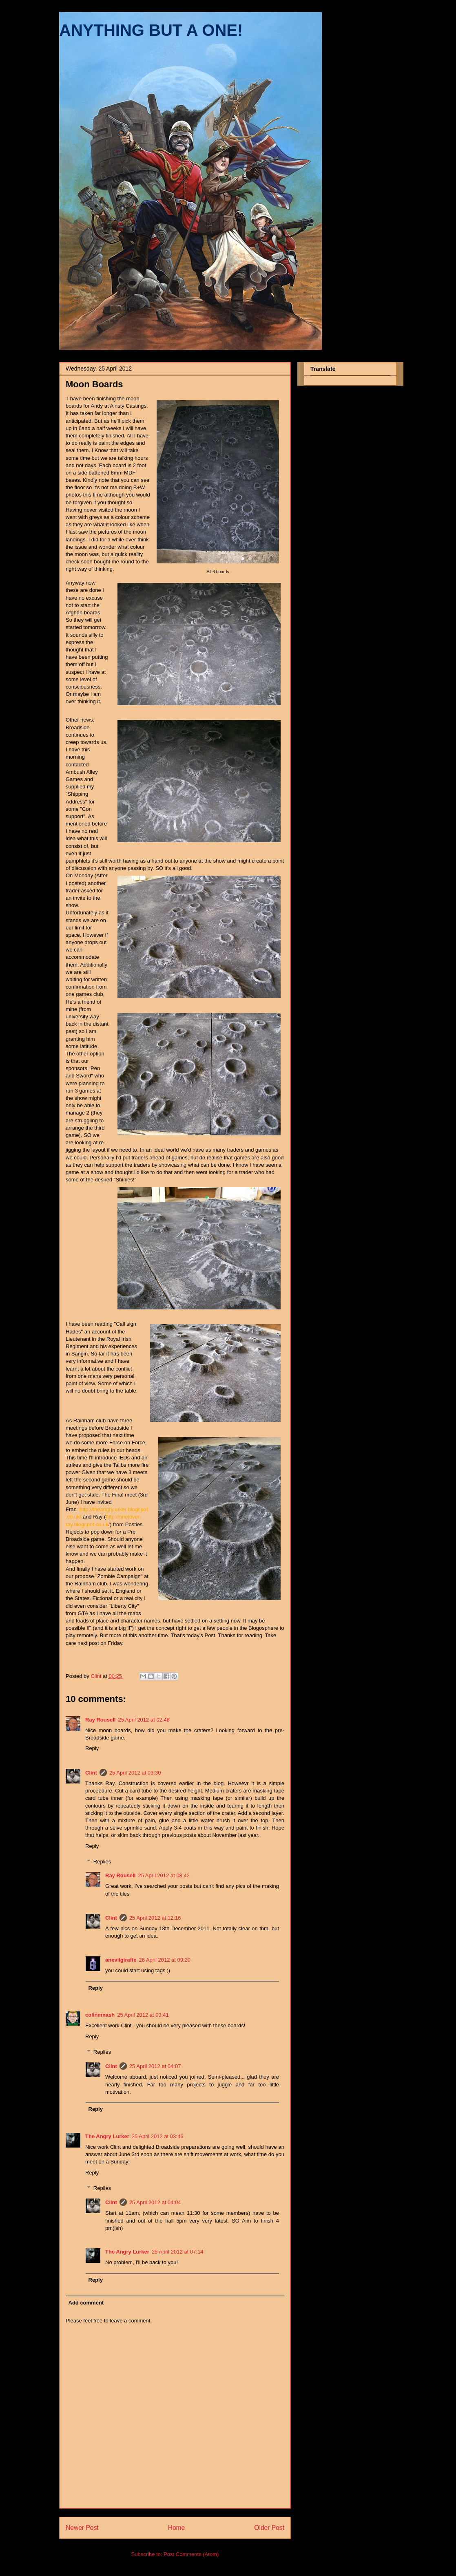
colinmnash (100, 2015)
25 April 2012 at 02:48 (144, 1720)
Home (176, 2527)
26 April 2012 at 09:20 (165, 1960)
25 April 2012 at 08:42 (164, 1875)
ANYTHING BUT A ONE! (151, 30)
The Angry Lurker (107, 2136)
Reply (92, 1748)
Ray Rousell (100, 1720)
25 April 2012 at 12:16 (155, 1918)
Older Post (269, 2527)
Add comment (86, 2303)
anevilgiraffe (121, 1960)
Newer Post (82, 2527)
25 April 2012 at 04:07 (155, 2066)
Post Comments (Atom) (191, 2554)
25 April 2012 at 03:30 (135, 1773)
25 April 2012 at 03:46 (158, 2136)
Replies (102, 1862)
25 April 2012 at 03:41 (143, 2015)
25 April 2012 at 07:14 (178, 2252)
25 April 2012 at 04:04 (155, 2202)
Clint (91, 1773)
